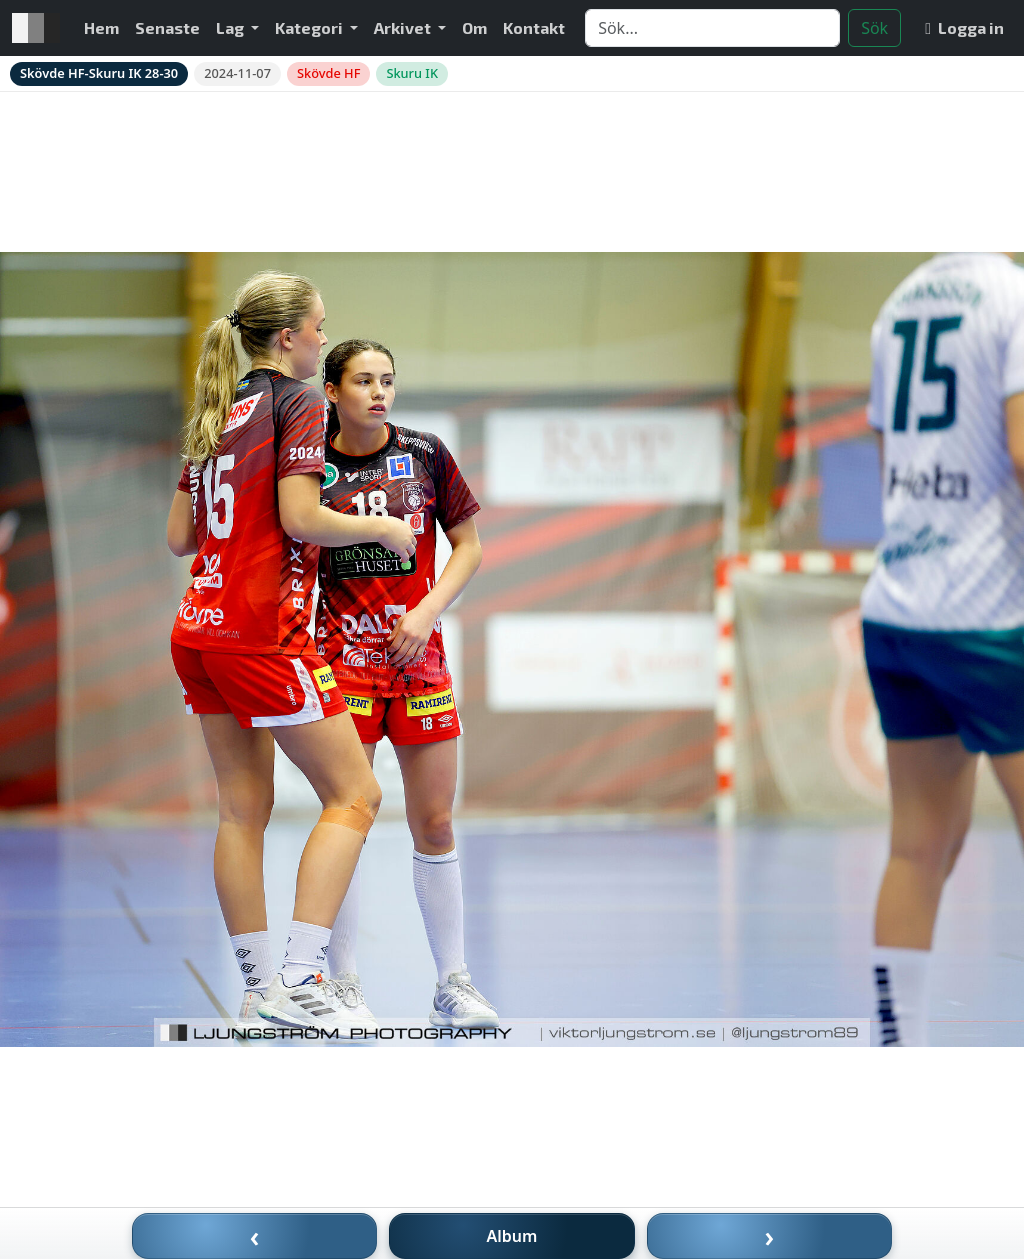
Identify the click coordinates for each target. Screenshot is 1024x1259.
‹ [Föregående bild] (255, 1236)
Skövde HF (328, 73)
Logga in (964, 27)
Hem (101, 27)
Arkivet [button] (404, 27)
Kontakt (534, 27)
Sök (874, 28)
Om (474, 27)
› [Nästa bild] (770, 1236)
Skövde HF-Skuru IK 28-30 (99, 73)
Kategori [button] (310, 27)
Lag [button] (231, 27)
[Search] (712, 28)
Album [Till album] (512, 1236)
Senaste (167, 27)
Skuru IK (412, 73)
